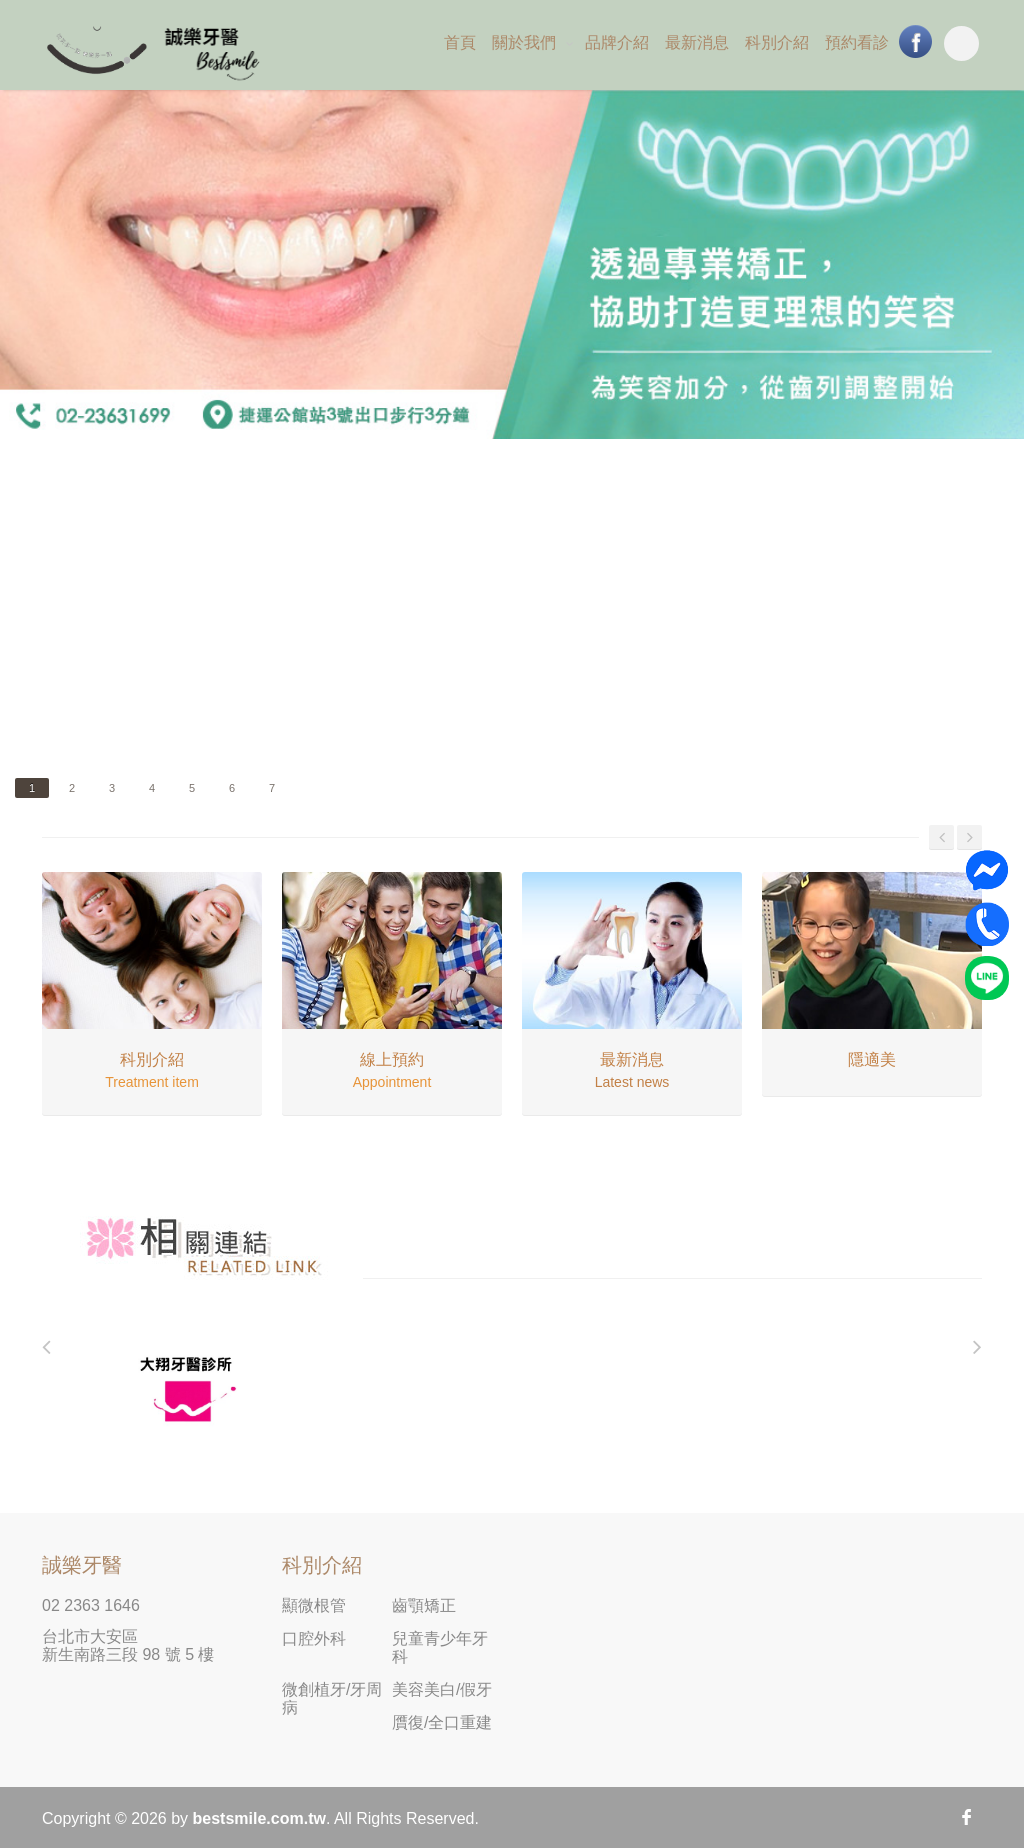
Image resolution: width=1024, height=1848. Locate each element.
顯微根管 (314, 1605)
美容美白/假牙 (442, 1689)
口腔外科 (314, 1638)
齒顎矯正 (424, 1605)
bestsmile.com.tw (259, 1818)
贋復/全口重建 (442, 1722)
